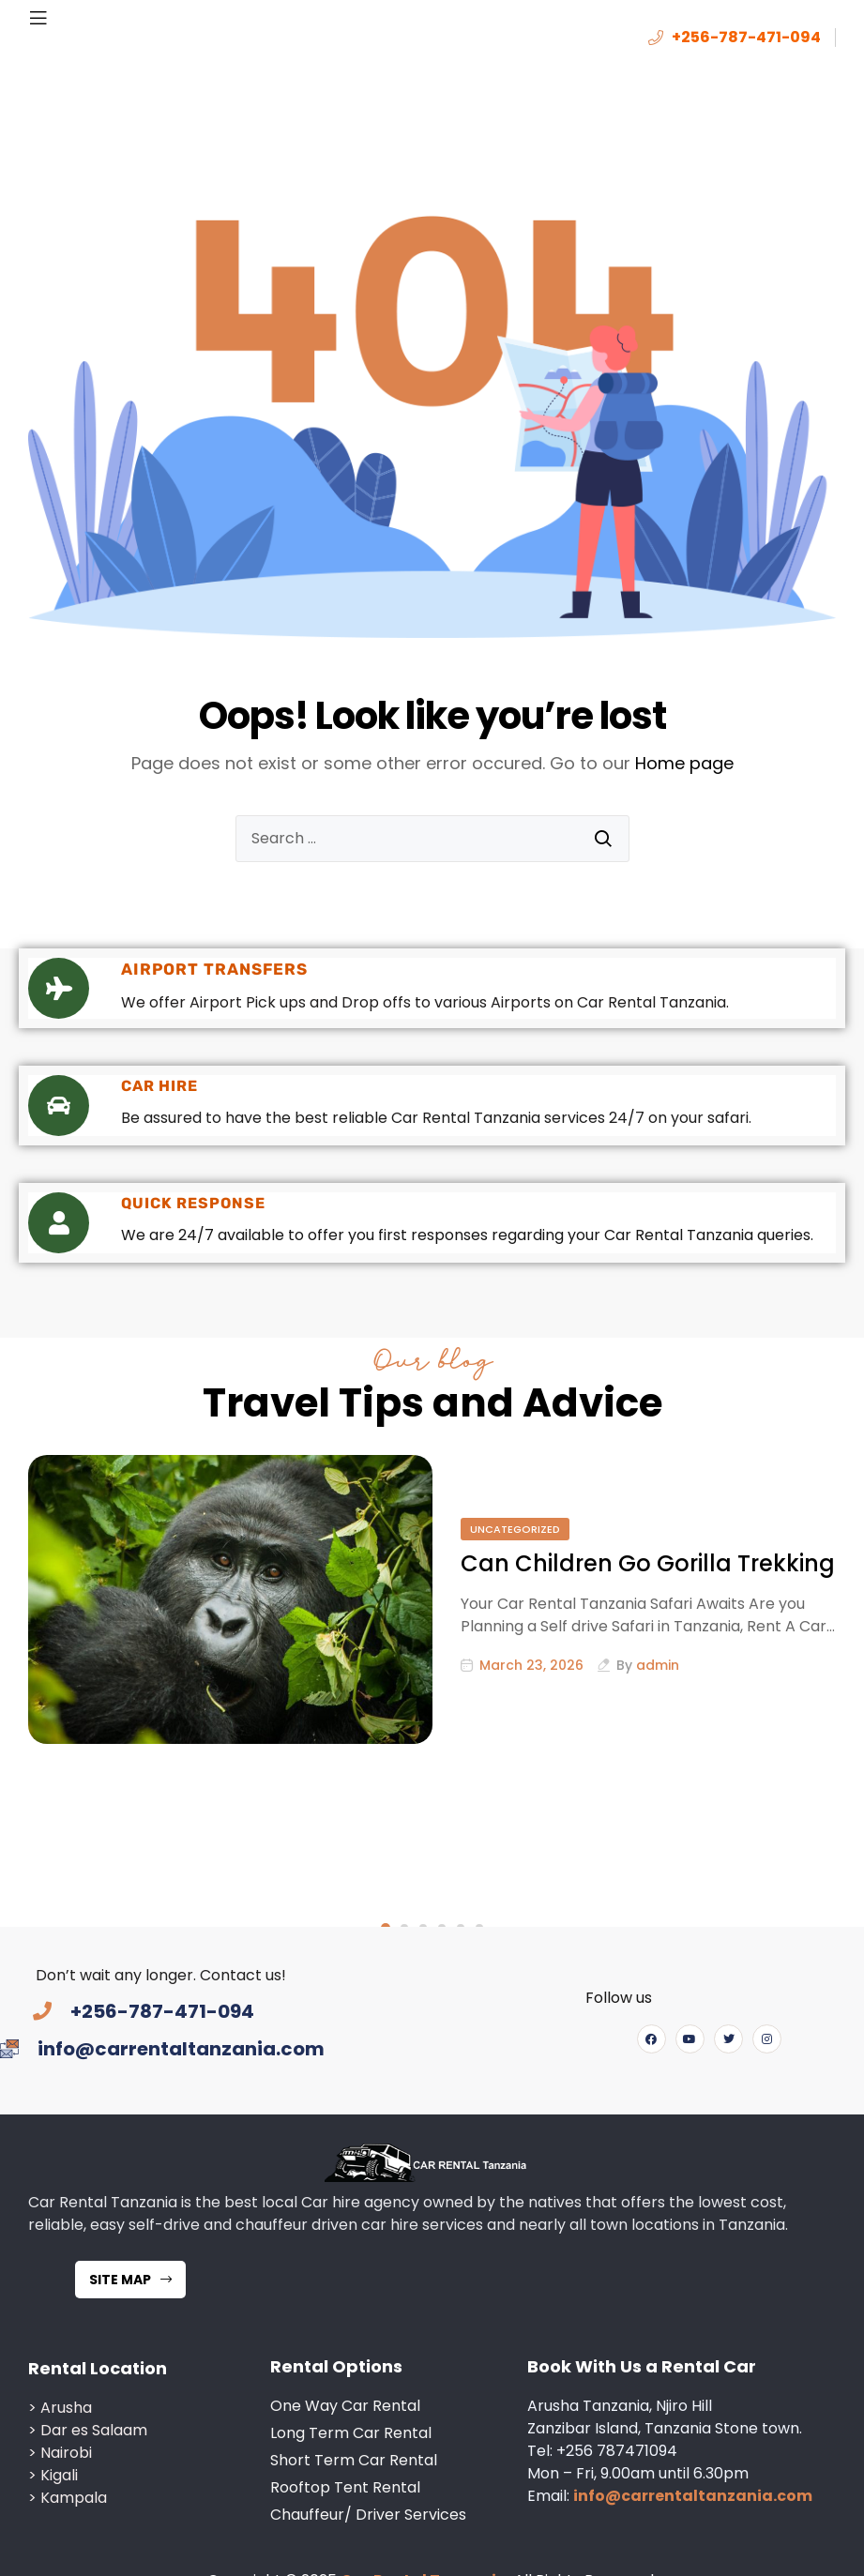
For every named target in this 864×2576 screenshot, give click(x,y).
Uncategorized (515, 1529)
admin (657, 1665)
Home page (684, 763)
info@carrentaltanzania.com (692, 2394)
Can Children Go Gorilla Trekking (648, 1563)
